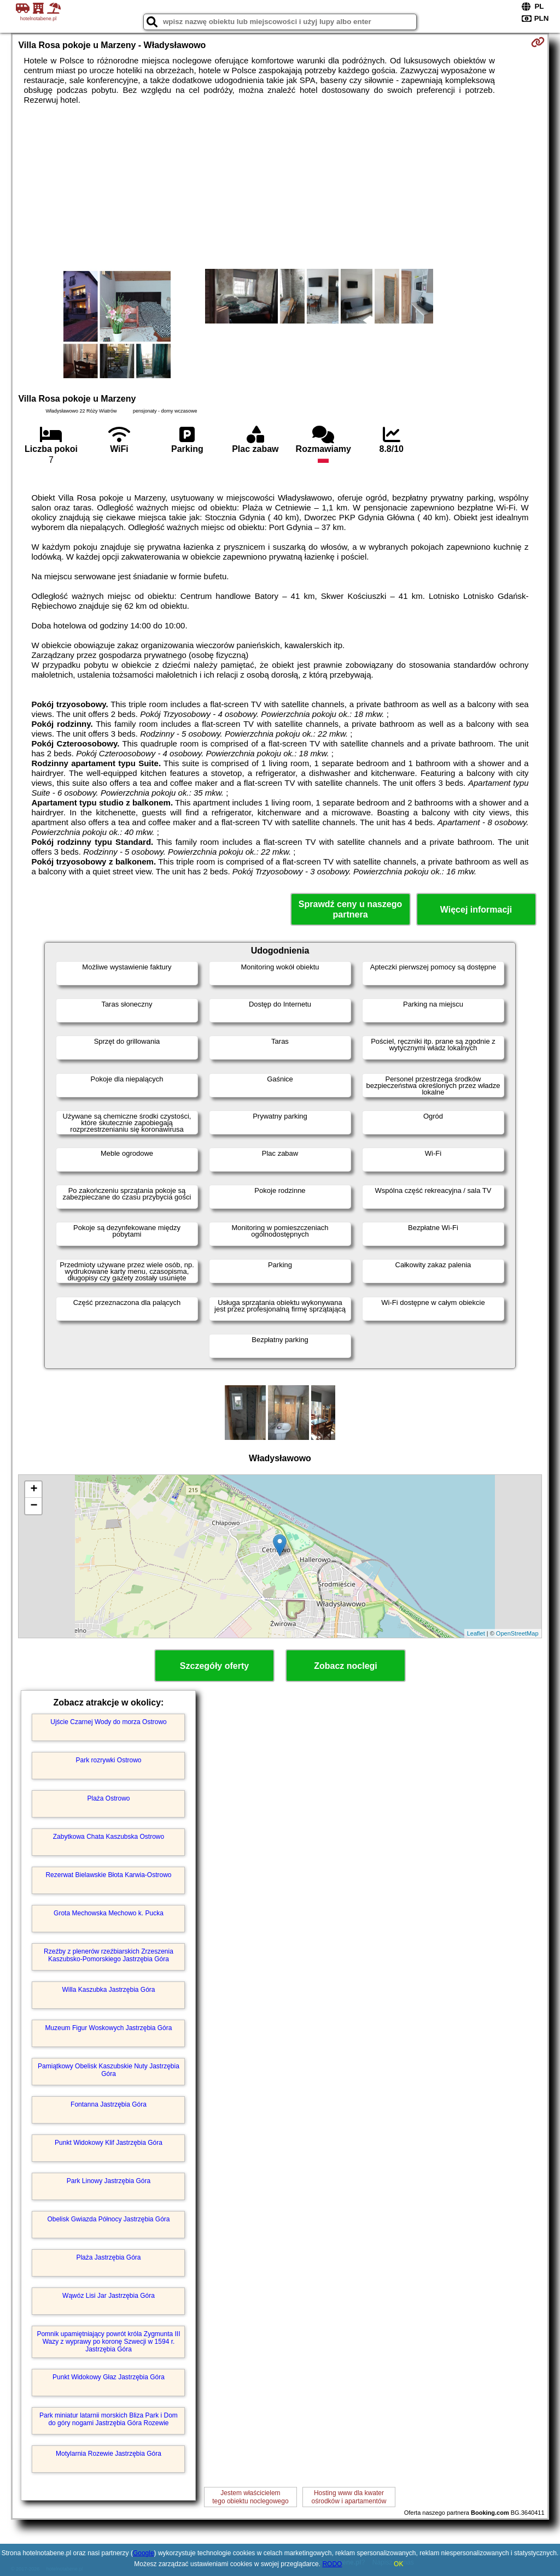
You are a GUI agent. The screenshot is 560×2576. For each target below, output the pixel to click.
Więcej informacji (476, 909)
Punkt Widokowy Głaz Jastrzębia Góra (108, 2377)
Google (143, 2553)
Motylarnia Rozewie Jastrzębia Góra (108, 2453)
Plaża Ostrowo (108, 1798)
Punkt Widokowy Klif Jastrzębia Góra (108, 2142)
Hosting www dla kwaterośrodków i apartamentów (349, 2496)
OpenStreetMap (517, 1633)
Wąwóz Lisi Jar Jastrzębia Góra (108, 2295)
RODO (332, 2564)
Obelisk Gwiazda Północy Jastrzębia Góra (108, 2219)
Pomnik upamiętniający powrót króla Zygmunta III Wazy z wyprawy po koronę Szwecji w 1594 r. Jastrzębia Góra (108, 2342)
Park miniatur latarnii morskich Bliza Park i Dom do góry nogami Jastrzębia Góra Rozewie (108, 2419)
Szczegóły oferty (214, 1666)
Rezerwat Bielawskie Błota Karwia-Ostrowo (108, 1875)
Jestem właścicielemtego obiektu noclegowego (250, 2496)
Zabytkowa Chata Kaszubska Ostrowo (108, 1836)
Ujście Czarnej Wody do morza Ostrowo (108, 1722)
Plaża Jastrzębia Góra (108, 2257)
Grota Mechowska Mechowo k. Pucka (109, 1913)
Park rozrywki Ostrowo (108, 1760)
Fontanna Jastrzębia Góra (109, 2104)
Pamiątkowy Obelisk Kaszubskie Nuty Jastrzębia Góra (108, 2070)
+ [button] (33, 1489)
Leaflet (476, 1633)
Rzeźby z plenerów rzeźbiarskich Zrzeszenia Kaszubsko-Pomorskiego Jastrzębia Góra (108, 1955)
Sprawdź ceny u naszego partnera (350, 909)
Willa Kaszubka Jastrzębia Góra (108, 1989)
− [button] (33, 1506)
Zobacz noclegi (345, 1666)
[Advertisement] (280, 186)
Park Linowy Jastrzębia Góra (108, 2181)
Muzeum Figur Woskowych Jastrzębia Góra (108, 2028)
